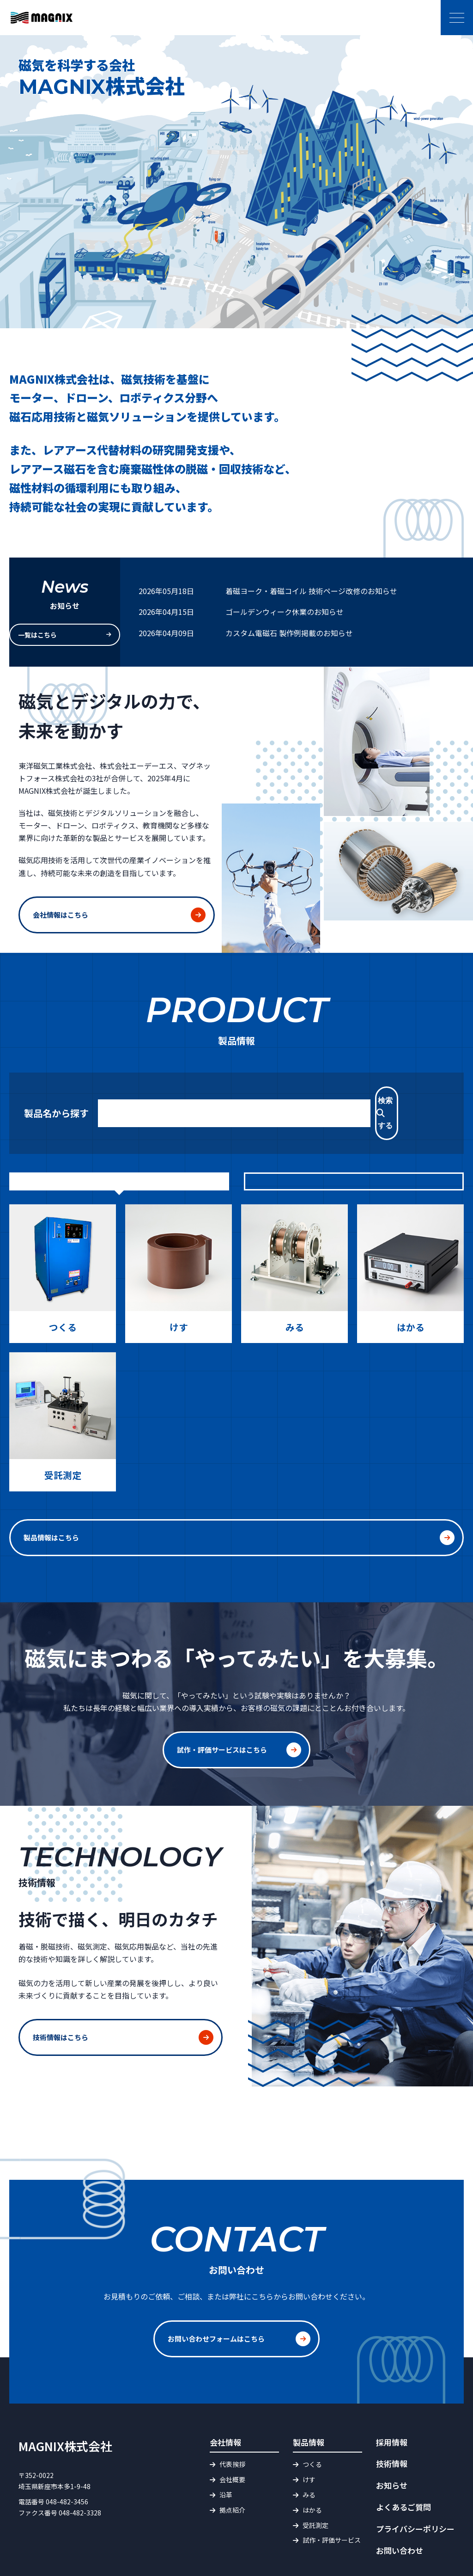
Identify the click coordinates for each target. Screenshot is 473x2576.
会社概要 (232, 2439)
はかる (312, 2469)
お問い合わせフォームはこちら (219, 2302)
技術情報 (391, 2423)
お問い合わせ (399, 2510)
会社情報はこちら (62, 911)
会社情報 (225, 2401)
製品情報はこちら (215, 1510)
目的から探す (119, 1156)
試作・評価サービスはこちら (225, 1718)
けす (309, 2439)
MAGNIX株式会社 (65, 2405)
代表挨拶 (232, 2424)
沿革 (225, 2454)
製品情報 (308, 2401)
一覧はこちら (55, 633)
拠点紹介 (232, 2469)
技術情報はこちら (62, 2006)
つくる (312, 2424)
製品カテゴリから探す (353, 1156)
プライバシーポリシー (415, 2488)
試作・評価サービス (332, 2499)
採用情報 (391, 2401)
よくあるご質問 (403, 2466)
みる (309, 2454)
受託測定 (315, 2484)
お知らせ (391, 2445)
